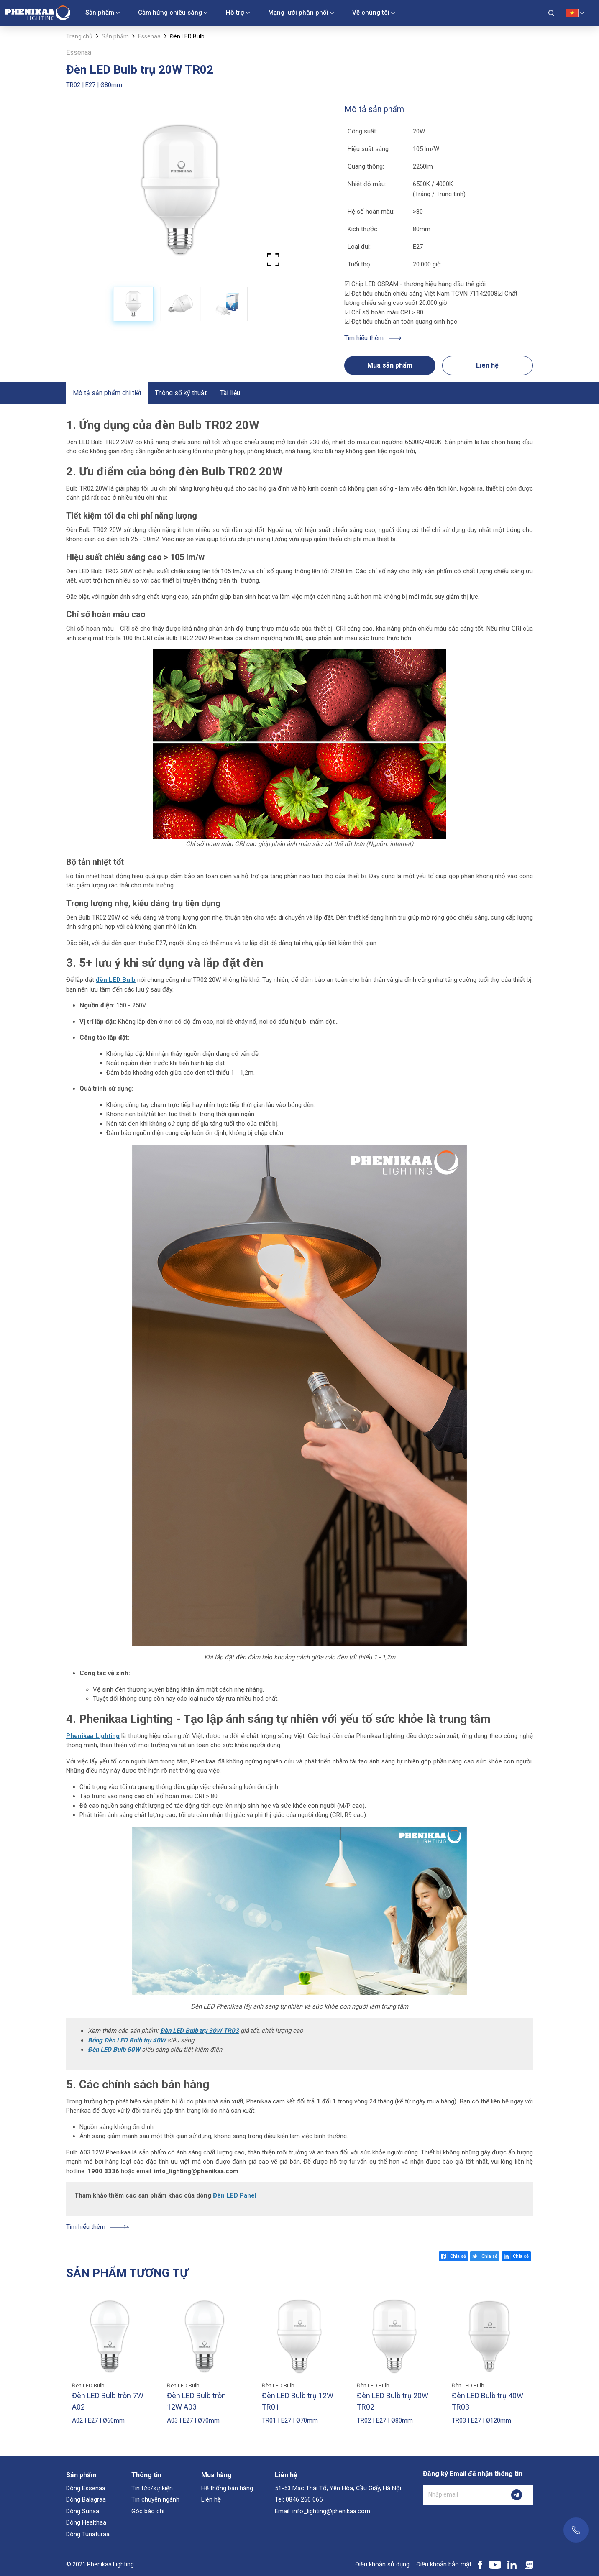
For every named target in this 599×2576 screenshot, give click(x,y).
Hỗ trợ (235, 12)
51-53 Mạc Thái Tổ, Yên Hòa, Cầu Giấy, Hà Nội (338, 2488)
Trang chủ (79, 36)
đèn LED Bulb (116, 980)
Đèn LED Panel (234, 2195)
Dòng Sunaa (82, 2511)
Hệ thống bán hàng (227, 2488)
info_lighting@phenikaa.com (196, 2171)
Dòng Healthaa (86, 2522)
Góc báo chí (147, 2511)
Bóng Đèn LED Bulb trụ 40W (127, 2040)
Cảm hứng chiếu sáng (170, 12)
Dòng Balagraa (86, 2499)
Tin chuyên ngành (155, 2499)
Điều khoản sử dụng (382, 2564)
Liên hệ (487, 365)
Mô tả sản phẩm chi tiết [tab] (107, 393)
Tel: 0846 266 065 (299, 2499)
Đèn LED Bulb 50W (114, 2049)
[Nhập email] (462, 2495)
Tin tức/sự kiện (152, 2488)
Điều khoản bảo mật (443, 2564)
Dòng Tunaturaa (88, 2534)
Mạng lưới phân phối (298, 12)
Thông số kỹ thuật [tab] (181, 393)
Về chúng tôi (370, 12)
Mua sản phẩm (389, 365)
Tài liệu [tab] (230, 393)
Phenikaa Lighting (93, 1736)
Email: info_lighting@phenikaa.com (322, 2511)
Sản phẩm (99, 12)
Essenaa (149, 36)
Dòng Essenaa (85, 2488)
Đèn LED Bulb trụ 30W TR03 (199, 2030)
